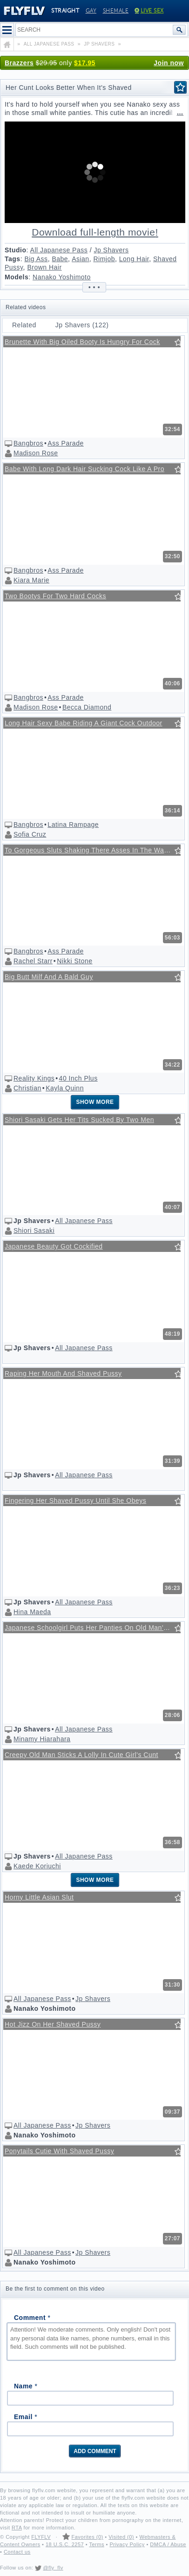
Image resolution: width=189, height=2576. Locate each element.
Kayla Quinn (65, 1088)
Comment (32, 2317)
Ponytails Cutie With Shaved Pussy (59, 2151)
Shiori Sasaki (34, 1230)
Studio (16, 250)
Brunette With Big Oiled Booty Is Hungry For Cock (82, 341)
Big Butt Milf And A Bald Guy (49, 976)
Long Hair (134, 259)
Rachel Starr (33, 961)
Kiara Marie (31, 580)
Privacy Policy (126, 2544)
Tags (12, 259)
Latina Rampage (73, 824)
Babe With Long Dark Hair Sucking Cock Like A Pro (84, 469)
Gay (91, 10)
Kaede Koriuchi (37, 1866)
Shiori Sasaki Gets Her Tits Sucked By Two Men (79, 1119)
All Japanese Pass (59, 250)
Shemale (116, 10)
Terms (96, 2544)
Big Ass (35, 259)
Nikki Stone (74, 961)
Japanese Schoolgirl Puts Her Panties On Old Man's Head (93, 1627)
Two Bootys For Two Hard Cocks (55, 596)
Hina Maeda (32, 1612)
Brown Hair (44, 267)
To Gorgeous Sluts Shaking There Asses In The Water (88, 850)
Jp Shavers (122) (82, 325)
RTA (17, 2527)
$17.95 (84, 63)
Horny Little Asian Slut (39, 1897)
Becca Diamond (86, 707)
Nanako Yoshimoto (62, 277)
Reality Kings (34, 1078)
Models (16, 277)
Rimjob (104, 259)
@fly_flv (53, 2567)
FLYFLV (41, 2537)
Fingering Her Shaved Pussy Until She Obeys (75, 1500)
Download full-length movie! (95, 232)
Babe (60, 259)
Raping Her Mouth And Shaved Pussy (63, 1373)
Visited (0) (121, 2537)
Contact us (17, 2552)
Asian (80, 259)
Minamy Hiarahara (42, 1739)
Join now (169, 63)
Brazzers (19, 63)
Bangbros (28, 443)
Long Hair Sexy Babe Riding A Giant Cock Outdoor (83, 723)
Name (25, 2386)
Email (25, 2416)
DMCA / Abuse (168, 2544)
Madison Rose (36, 453)
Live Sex (149, 10)
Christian (27, 1088)
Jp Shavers (111, 250)
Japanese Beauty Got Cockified (54, 1246)
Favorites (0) (87, 2537)
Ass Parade (65, 443)
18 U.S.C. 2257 (65, 2544)
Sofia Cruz (30, 834)
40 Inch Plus (78, 1078)
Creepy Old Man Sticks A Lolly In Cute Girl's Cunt (81, 1754)
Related (24, 325)
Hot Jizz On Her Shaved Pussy (53, 2024)
